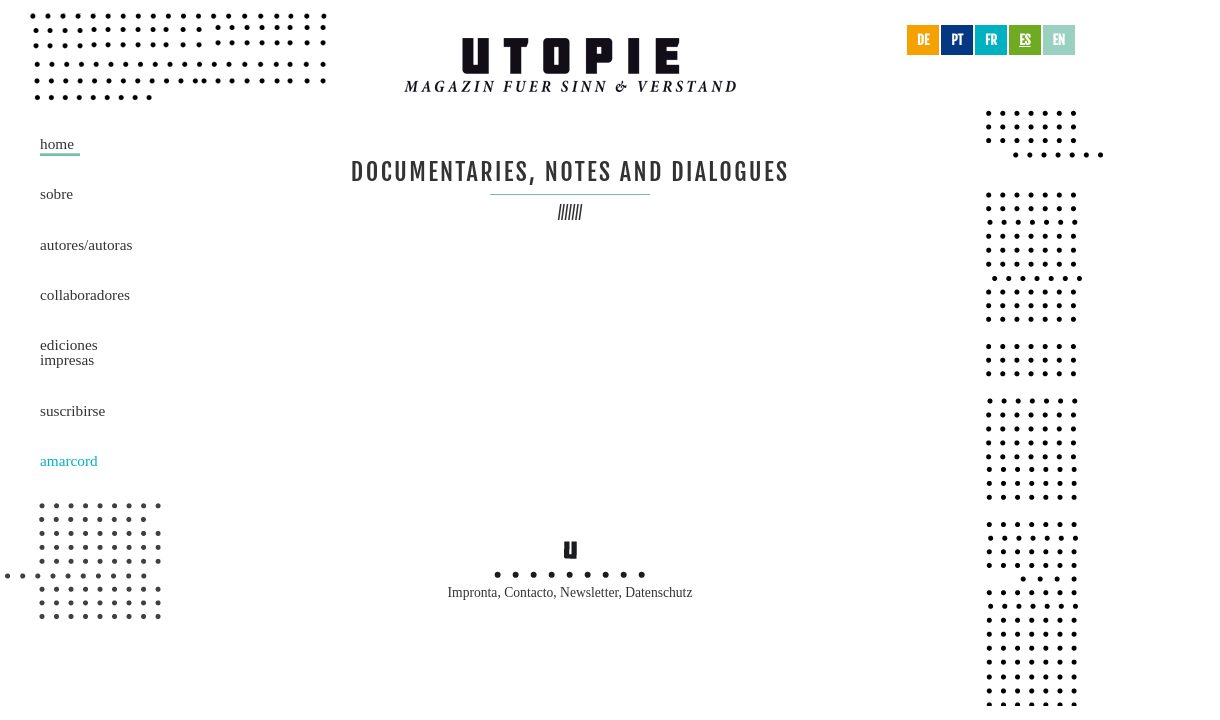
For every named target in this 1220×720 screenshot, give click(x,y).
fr (991, 40)
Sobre (56, 193)
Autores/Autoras (86, 244)
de (923, 40)
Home (57, 143)
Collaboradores (85, 294)
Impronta (473, 592)
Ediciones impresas (69, 352)
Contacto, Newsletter (561, 592)
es (1024, 40)
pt (957, 40)
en (1059, 40)
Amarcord (69, 460)
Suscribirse (72, 410)
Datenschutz (658, 592)
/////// (570, 212)
